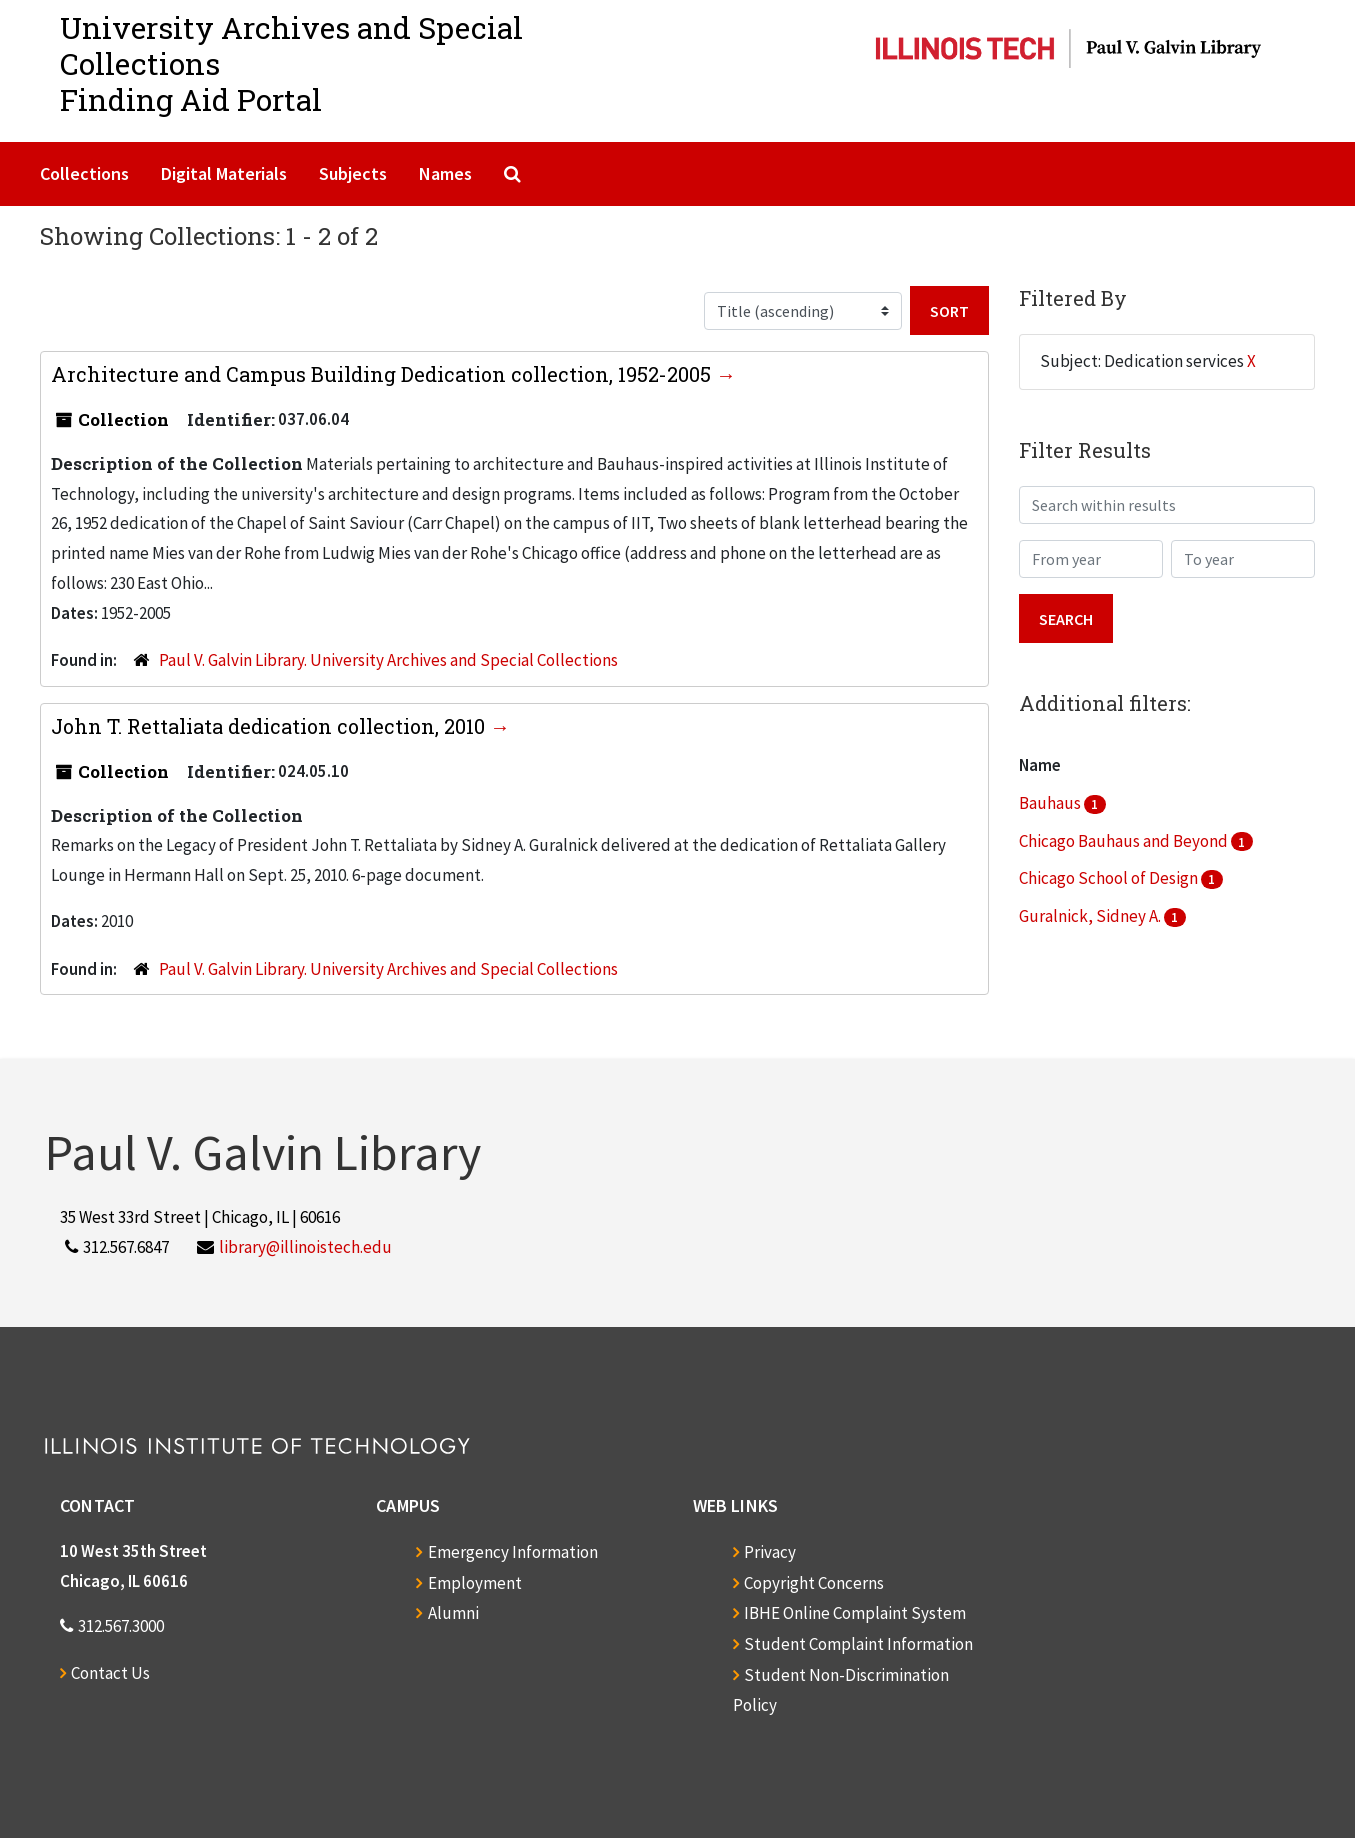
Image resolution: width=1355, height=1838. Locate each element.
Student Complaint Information (858, 1644)
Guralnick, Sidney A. (1091, 916)
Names (445, 173)
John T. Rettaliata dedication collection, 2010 (270, 726)
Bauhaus (1051, 803)
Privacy (770, 1552)
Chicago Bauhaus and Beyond (1125, 841)
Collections (84, 173)
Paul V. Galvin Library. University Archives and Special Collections (388, 660)
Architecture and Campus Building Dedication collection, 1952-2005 (383, 374)
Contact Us (110, 1673)
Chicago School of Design (1110, 878)
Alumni (453, 1613)
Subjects (353, 173)
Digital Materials (224, 173)
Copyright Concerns (814, 1583)
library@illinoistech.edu (305, 1247)
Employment (475, 1583)
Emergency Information (513, 1552)
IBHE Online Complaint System (855, 1613)
